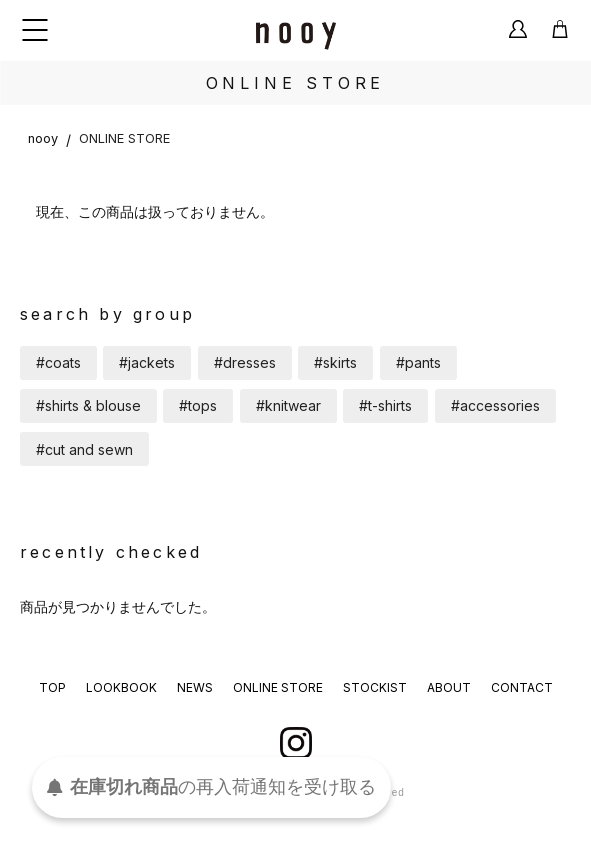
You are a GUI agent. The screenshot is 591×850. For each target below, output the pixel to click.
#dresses (245, 362)
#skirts (335, 362)
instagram (296, 743)
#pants (418, 362)
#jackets (147, 362)
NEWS (195, 687)
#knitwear (288, 405)
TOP (52, 687)
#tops (198, 405)
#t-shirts (385, 405)
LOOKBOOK (121, 687)
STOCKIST (375, 687)
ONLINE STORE (124, 138)
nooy (43, 138)
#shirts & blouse (88, 405)
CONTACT (522, 687)
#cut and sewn (84, 449)
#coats (58, 362)
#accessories (495, 405)
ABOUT (449, 687)
